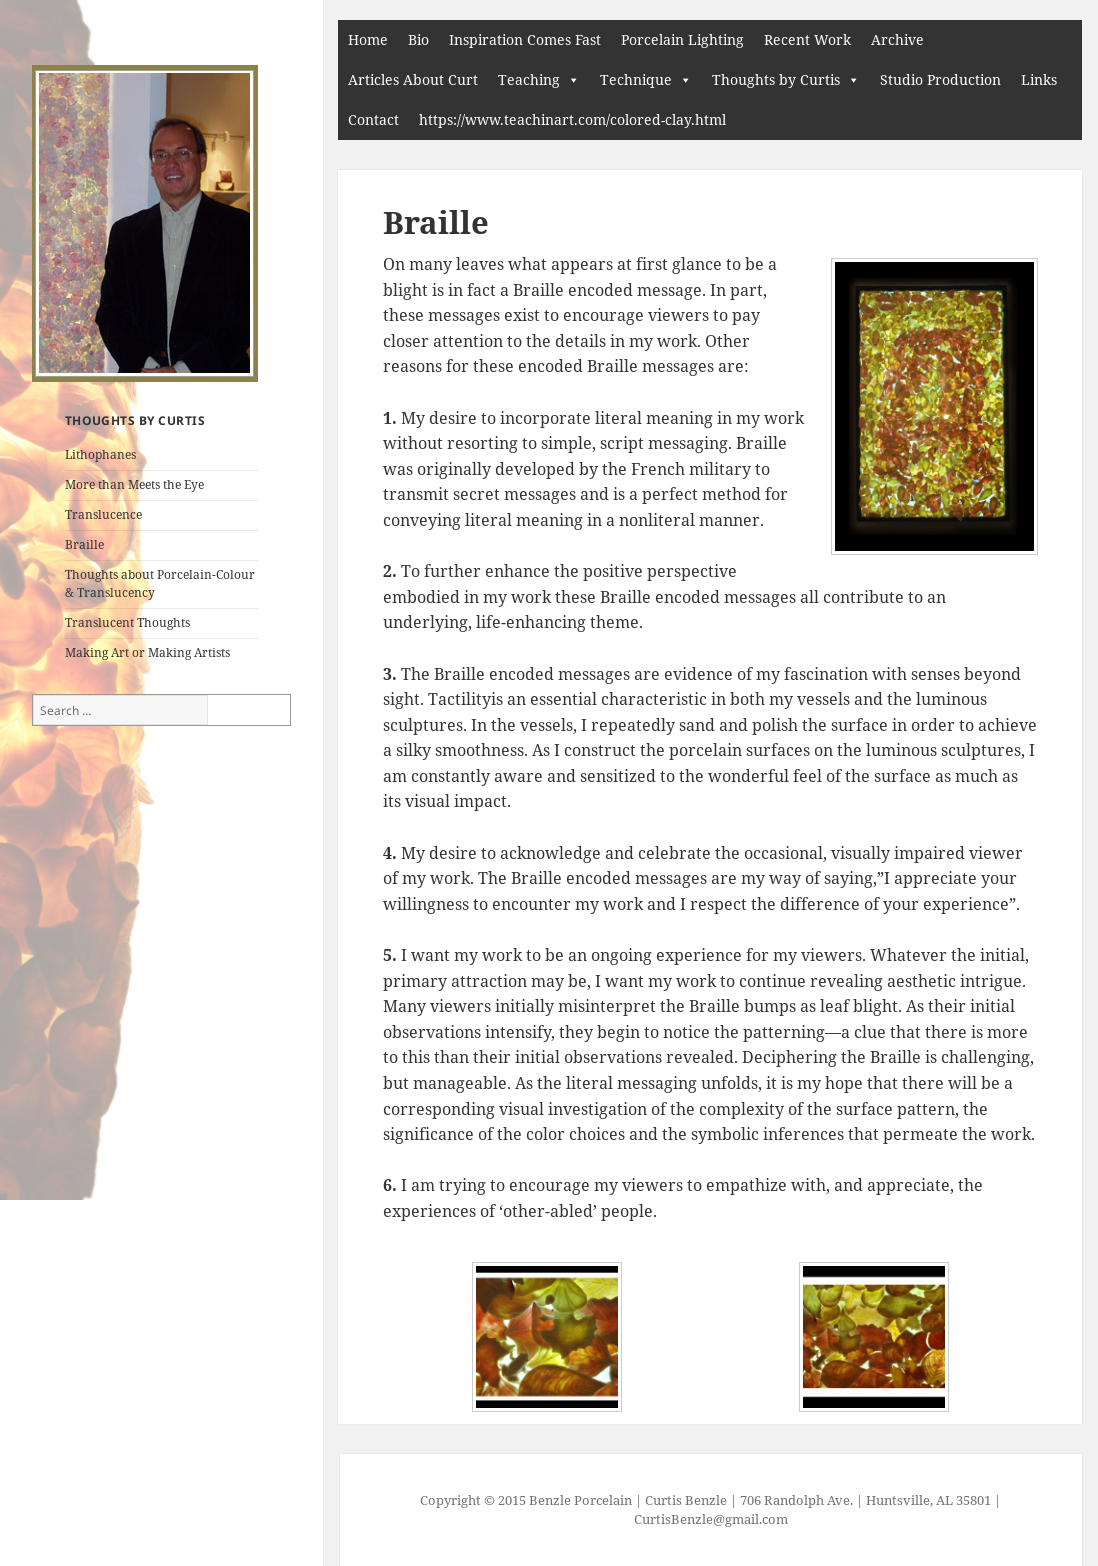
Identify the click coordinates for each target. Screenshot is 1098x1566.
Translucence (103, 514)
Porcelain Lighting (682, 39)
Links (1039, 79)
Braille (84, 544)
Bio (418, 39)
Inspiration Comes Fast (525, 39)
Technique (636, 79)
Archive (897, 39)
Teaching (529, 79)
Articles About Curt (413, 79)
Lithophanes (100, 454)
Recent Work (807, 39)
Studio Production (940, 79)
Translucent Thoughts (127, 622)
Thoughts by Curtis (776, 79)
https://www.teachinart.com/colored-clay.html (572, 119)
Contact (373, 119)
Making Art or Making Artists (147, 652)
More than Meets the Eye (134, 484)
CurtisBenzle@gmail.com (711, 1519)
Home (368, 39)
